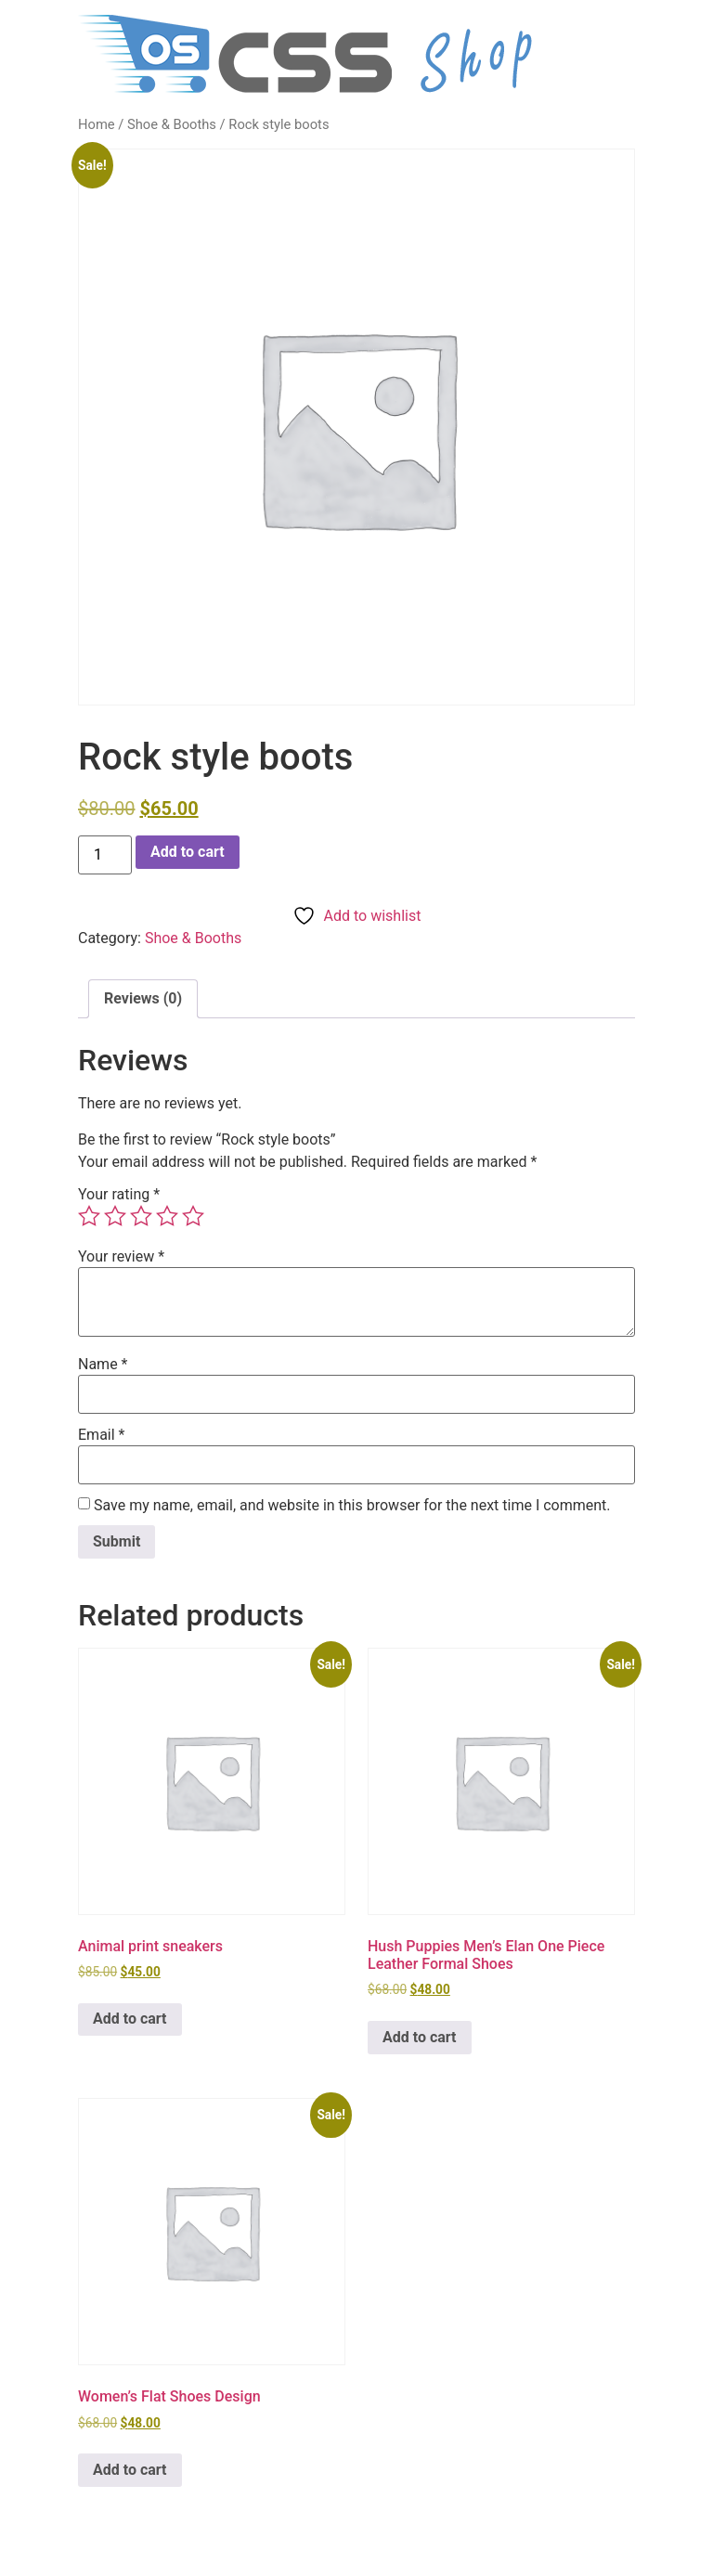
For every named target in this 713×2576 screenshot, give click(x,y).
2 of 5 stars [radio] (115, 1216)
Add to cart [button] (130, 2018)
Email (101, 1435)
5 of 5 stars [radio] (193, 1216)
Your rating (119, 1194)
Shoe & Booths (171, 124)
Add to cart (187, 852)
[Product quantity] (105, 854)
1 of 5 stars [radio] (89, 1216)
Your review (121, 1256)
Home (96, 124)
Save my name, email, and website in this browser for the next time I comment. (352, 1505)
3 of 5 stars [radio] (141, 1216)
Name (103, 1364)
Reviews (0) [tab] (143, 998)
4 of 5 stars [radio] (167, 1216)
